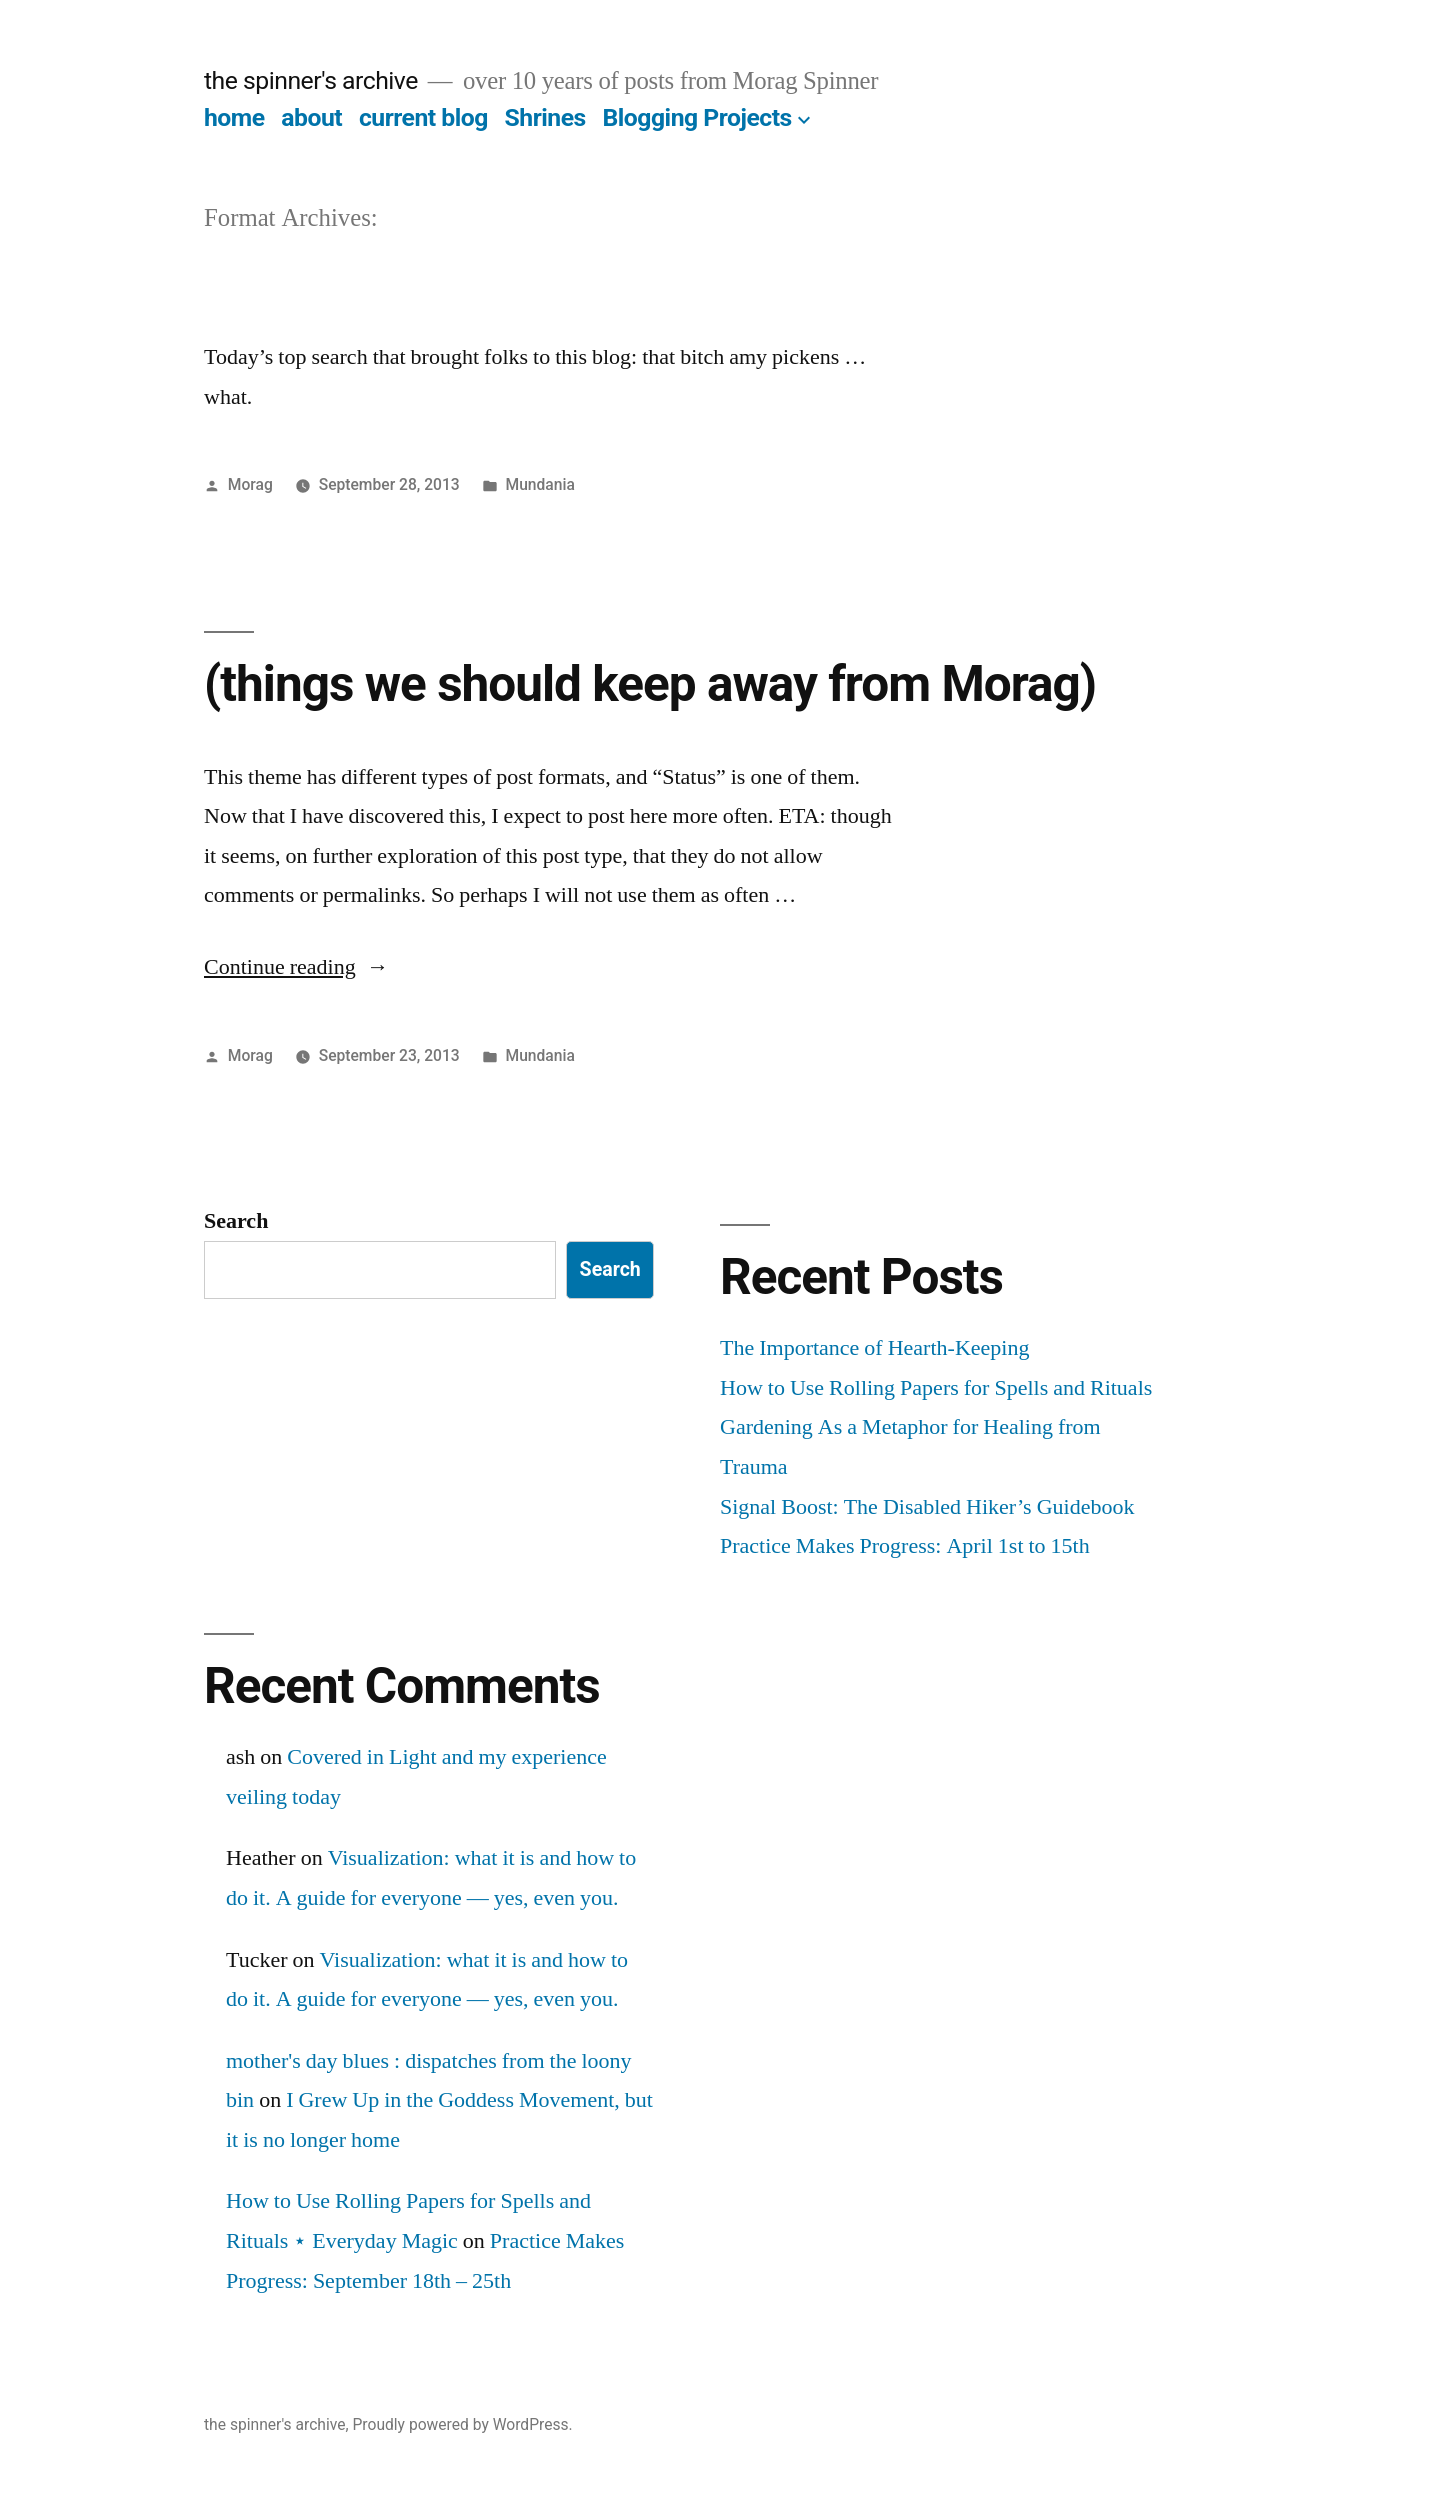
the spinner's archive (311, 80)
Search (236, 1221)
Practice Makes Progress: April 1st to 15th (905, 1546)
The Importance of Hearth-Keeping (874, 1348)
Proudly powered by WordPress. (462, 2424)
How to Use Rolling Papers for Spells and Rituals (936, 1388)
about (311, 117)
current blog (423, 117)
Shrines (545, 117)
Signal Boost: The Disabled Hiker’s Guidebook (927, 1507)
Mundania (540, 484)
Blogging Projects (696, 117)
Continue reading (296, 967)
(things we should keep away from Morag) (650, 684)
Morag (250, 484)
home (234, 117)
